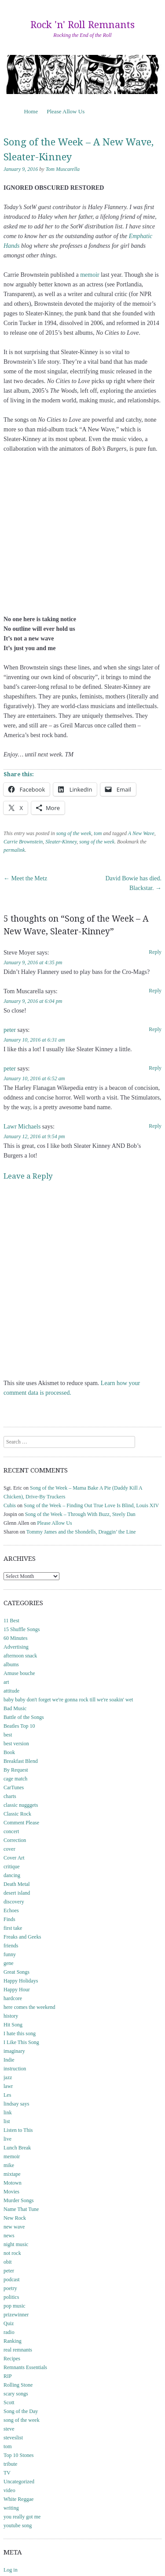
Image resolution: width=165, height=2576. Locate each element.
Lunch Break (17, 2148)
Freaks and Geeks (22, 1937)
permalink (14, 850)
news (9, 2235)
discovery (14, 1902)
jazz (8, 2077)
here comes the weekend (29, 2007)
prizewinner (16, 2315)
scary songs (16, 2394)
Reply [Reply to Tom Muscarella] (155, 991)
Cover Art (14, 1858)
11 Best (11, 1620)
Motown (13, 2183)
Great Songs (16, 1972)
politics (11, 2297)
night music (16, 2244)
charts (10, 1796)
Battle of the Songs (24, 1717)
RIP (8, 2376)
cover (9, 1849)
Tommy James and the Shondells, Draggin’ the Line (81, 1532)
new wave (14, 2227)
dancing (12, 1875)
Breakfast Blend (21, 1761)
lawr (8, 2086)
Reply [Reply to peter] (155, 1029)
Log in (11, 2570)
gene (9, 1963)
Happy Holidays (21, 1981)
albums (11, 1664)
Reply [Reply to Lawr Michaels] (155, 1126)
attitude (11, 1691)
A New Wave (141, 833)
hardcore (13, 1998)
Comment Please (21, 1823)
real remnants (18, 2350)
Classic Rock (17, 1814)
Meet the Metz (25, 878)
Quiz (9, 2323)
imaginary (14, 2051)
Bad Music (15, 1708)
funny (10, 1954)
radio (9, 2332)
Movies (11, 2192)
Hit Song (13, 2025)
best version (16, 1743)
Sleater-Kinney (61, 842)
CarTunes (14, 1787)
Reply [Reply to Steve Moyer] (155, 952)
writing (11, 2508)
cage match (15, 1779)
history (11, 2016)
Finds (9, 1919)
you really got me (22, 2517)
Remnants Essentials (25, 2367)
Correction (15, 1840)
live (7, 2139)
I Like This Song (21, 2042)
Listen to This (18, 2130)
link (8, 2112)
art (6, 1682)
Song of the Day (21, 2411)
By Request (16, 1770)
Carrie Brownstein (23, 842)
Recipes (12, 2358)
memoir (90, 274)
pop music (15, 2306)
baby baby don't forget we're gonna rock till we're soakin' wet (68, 1700)
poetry (10, 2288)
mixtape (12, 2174)
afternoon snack (20, 1656)
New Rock (15, 2218)
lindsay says (16, 2104)
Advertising (16, 1647)
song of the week (74, 833)
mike (9, 2165)
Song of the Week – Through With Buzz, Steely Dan (80, 1514)
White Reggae (18, 2499)
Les (7, 2095)
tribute (10, 2464)
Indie (9, 2060)
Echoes (11, 1910)
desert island (17, 1893)
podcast (12, 2279)
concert (11, 1831)
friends (11, 1946)
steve (9, 2429)
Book (9, 1752)
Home (31, 111)
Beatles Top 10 (19, 1726)
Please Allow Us (65, 111)
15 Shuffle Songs (22, 1629)
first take (13, 1928)
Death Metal (17, 1884)
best (8, 1735)
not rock (12, 2253)
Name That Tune (21, 2209)
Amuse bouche (19, 1673)
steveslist (13, 2438)
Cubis (10, 1505)
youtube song (18, 2525)
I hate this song (20, 2033)
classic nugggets (21, 1805)
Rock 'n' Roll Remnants (82, 24)
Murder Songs (18, 2200)
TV (7, 2473)
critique (12, 1866)
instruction (15, 2069)
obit (8, 2262)
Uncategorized (19, 2481)
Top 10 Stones (19, 2455)
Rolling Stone (18, 2385)
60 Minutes (15, 1638)
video (9, 2490)
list (7, 2121)
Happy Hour (17, 1989)
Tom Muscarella (63, 169)
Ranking (13, 2341)
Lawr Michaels (22, 1126)
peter (10, 1030)
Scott (9, 2402)
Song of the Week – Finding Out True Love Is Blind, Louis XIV (91, 1505)
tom (98, 833)
